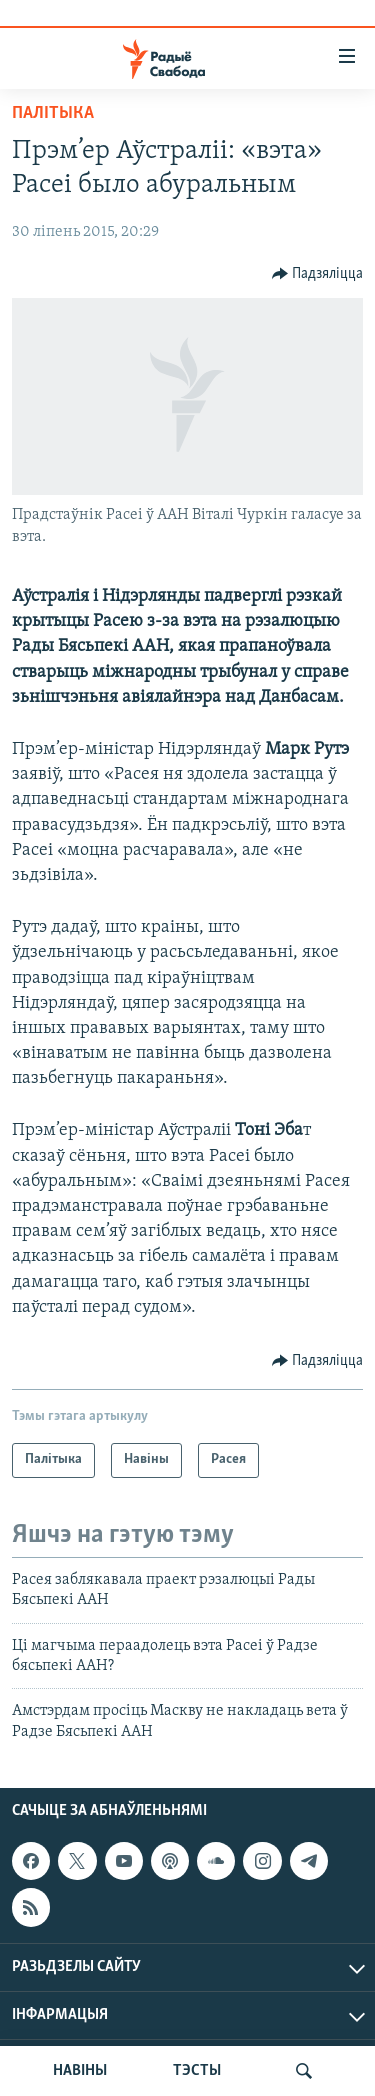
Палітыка (53, 113)
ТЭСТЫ (197, 2071)
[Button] (318, 274)
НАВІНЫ (80, 2071)
